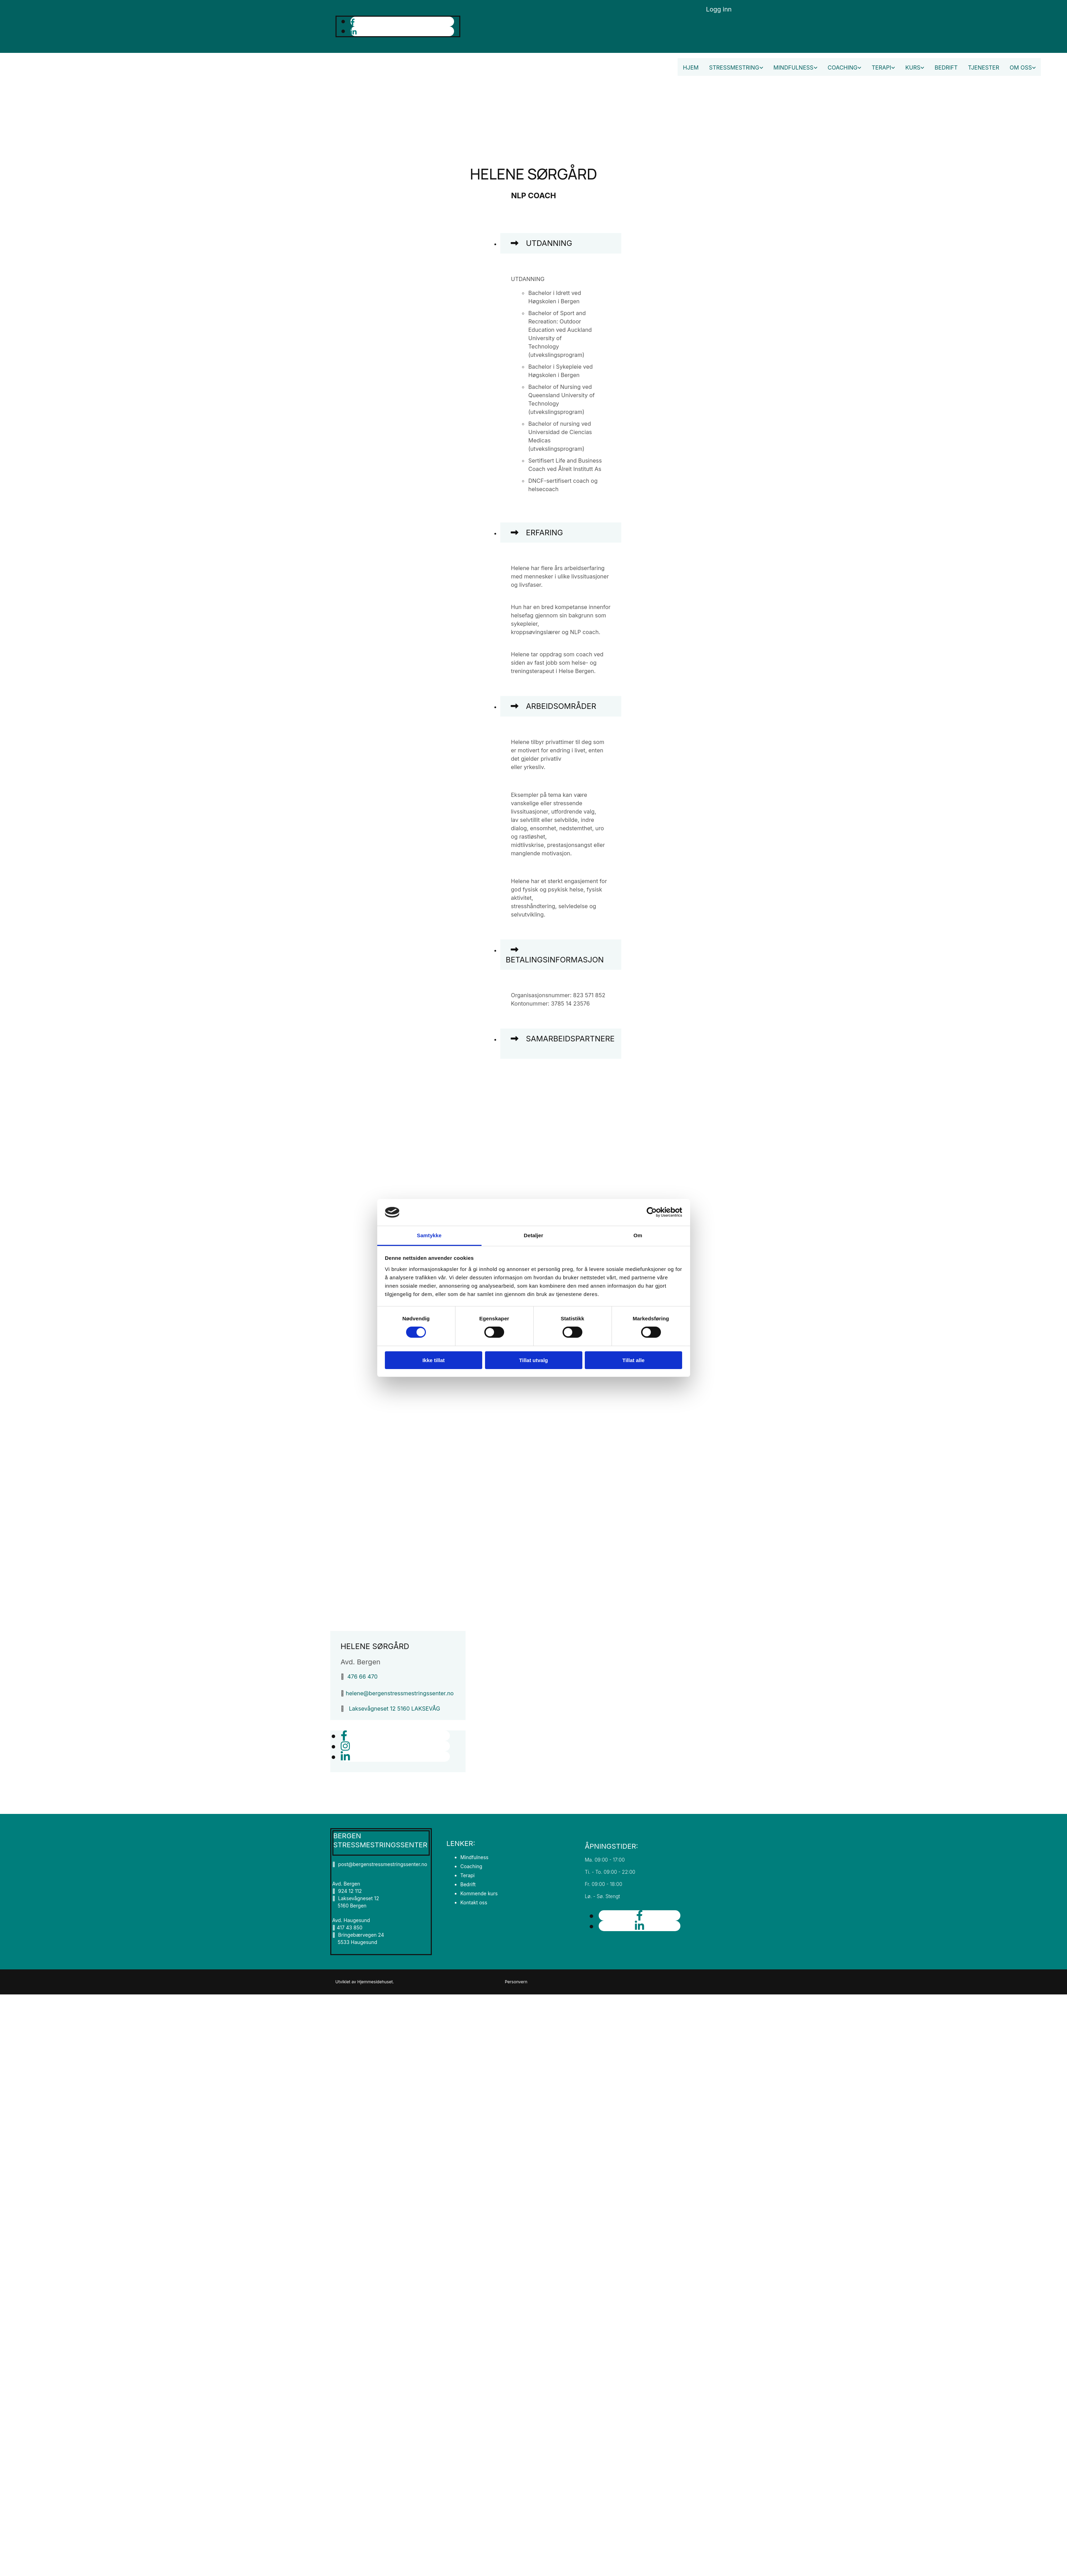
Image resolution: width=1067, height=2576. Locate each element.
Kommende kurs (479, 1893)
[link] (514, 243)
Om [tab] (637, 1235)
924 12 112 (350, 1891)
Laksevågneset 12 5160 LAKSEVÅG (394, 1708)
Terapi (881, 67)
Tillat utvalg (533, 1360)
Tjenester (983, 67)
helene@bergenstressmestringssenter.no (400, 1693)
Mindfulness (794, 67)
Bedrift (946, 67)
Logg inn (719, 9)
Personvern (516, 1981)
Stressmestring (734, 67)
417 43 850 (350, 1927)
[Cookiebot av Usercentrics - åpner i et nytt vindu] (651, 1212)
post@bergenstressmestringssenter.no (379, 1864)
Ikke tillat (433, 1360)
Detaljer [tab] (533, 1235)
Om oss (1021, 67)
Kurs (912, 67)
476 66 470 (362, 1676)
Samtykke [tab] (429, 1235)
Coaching (843, 67)
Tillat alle (633, 1360)
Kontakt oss (473, 1902)
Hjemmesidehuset (375, 1981)
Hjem (690, 67)
